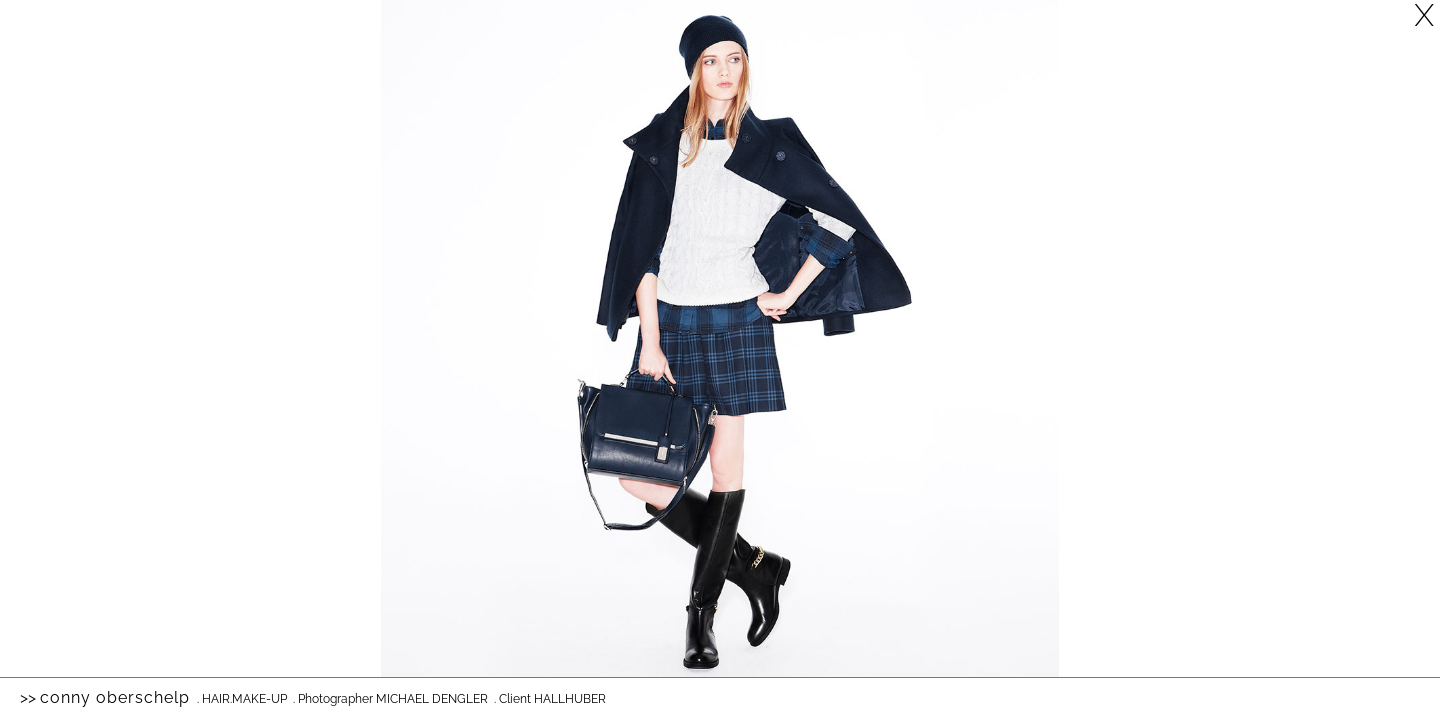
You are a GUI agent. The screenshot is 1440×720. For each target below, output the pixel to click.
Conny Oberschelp (115, 697)
